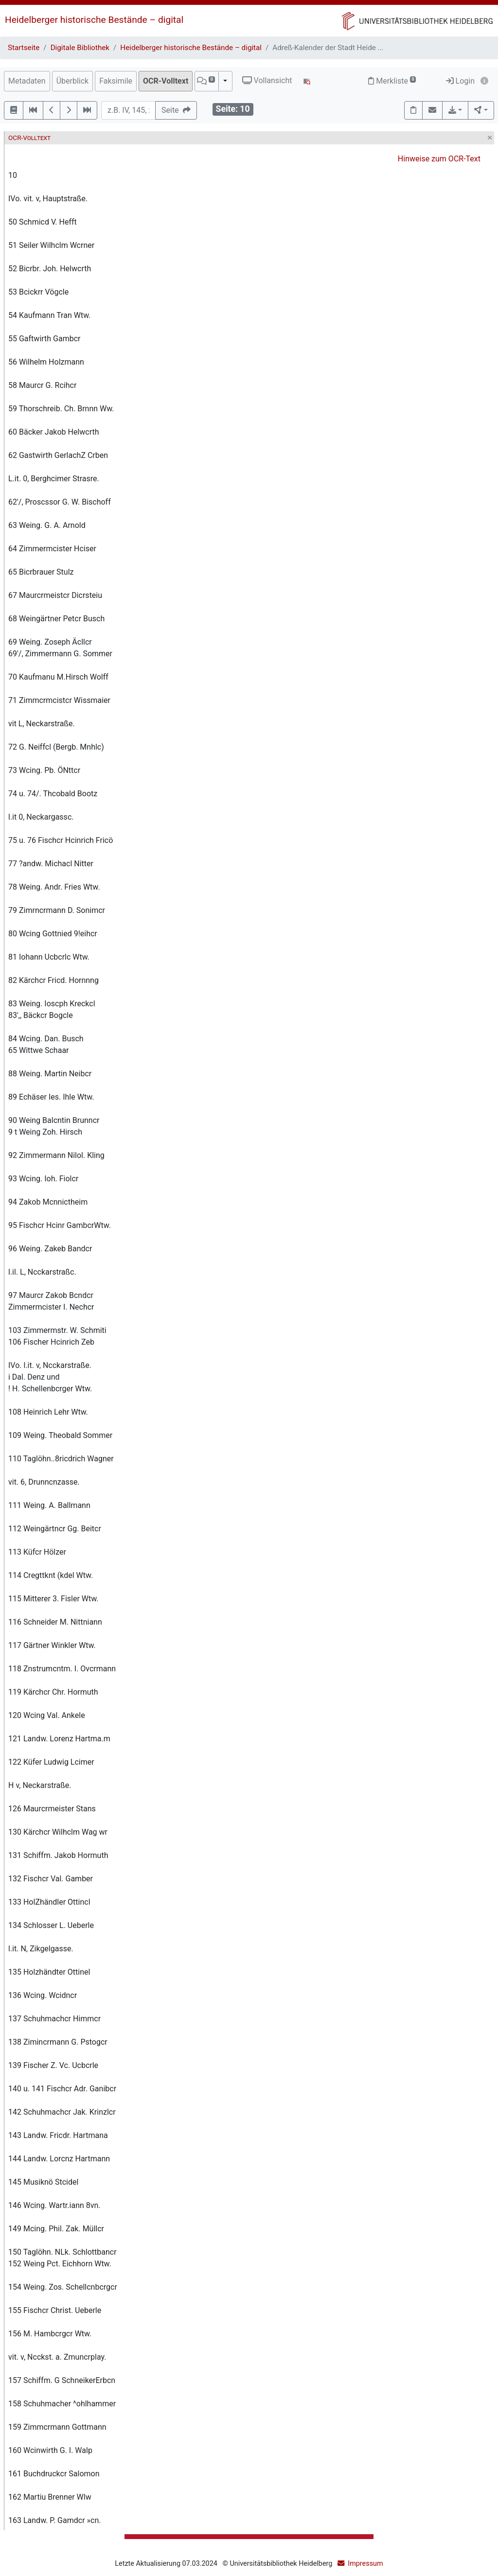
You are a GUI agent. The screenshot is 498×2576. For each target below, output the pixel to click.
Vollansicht (267, 80)
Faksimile (115, 81)
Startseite (23, 47)
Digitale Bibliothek (80, 47)
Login (460, 81)
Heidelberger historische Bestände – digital (94, 19)
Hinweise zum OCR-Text (439, 158)
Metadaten (27, 81)
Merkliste (392, 81)
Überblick (72, 81)
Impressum (365, 2563)
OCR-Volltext (165, 81)
